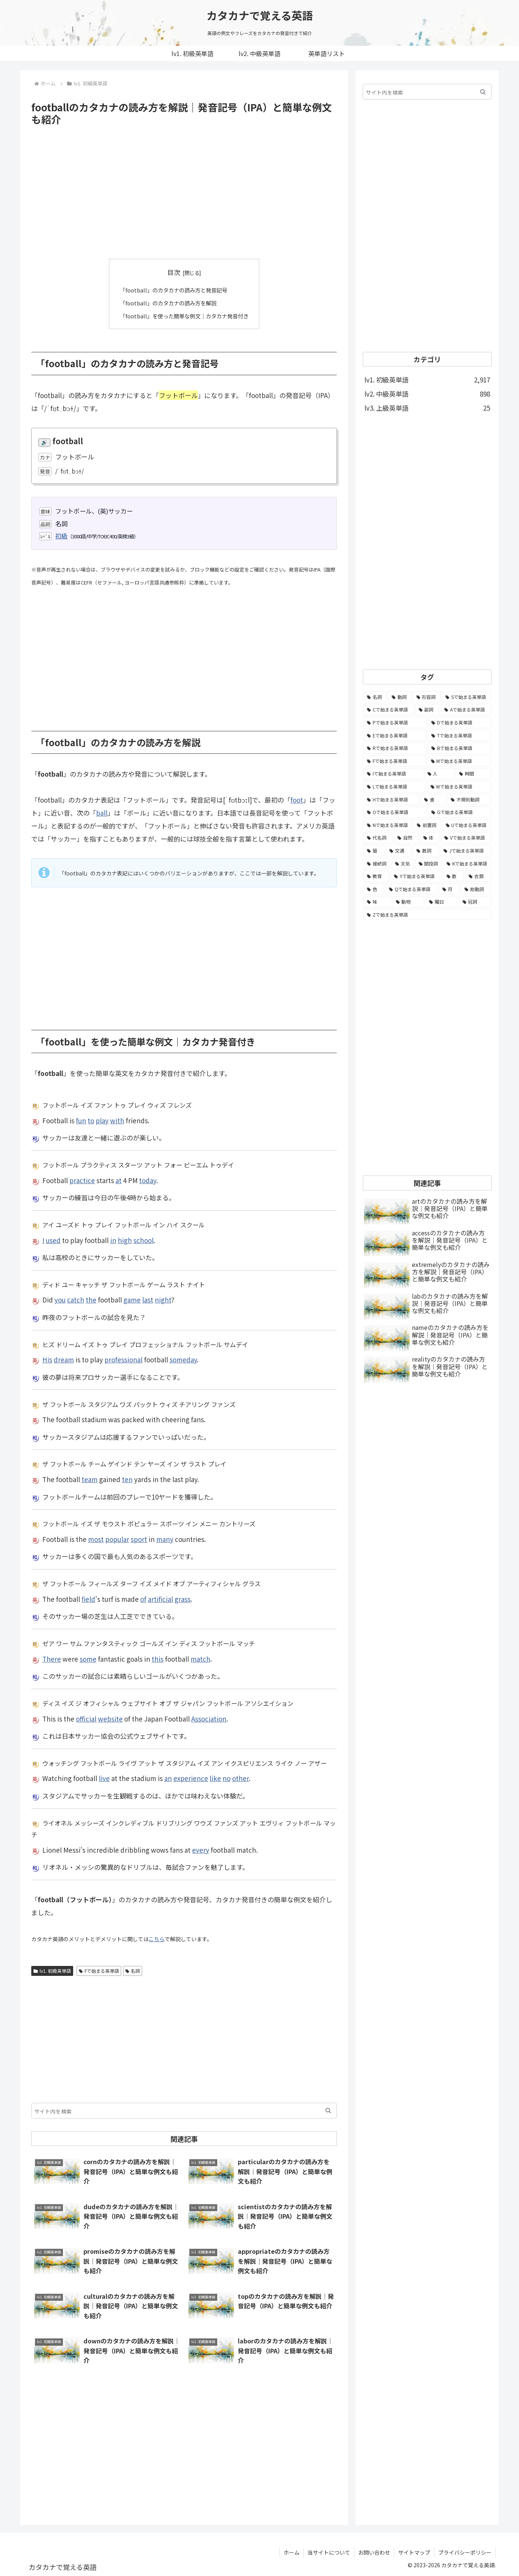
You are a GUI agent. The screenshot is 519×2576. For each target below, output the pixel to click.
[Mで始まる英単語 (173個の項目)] (459, 761)
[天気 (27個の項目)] (403, 863)
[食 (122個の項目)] (433, 799)
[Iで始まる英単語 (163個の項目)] (393, 773)
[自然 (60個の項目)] (406, 837)
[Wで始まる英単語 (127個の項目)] (459, 786)
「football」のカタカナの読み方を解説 (167, 303)
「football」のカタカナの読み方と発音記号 (172, 290)
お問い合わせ (374, 2552)
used (53, 1240)
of (143, 1598)
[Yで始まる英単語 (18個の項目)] (416, 876)
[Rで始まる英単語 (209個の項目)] (395, 748)
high (125, 1240)
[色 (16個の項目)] (374, 889)
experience (190, 1778)
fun (81, 1120)
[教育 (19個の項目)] (376, 876)
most (96, 1538)
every (200, 1849)
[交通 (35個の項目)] (399, 850)
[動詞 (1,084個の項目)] (400, 697)
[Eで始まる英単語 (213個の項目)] (395, 735)
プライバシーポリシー (465, 2552)
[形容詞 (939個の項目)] (427, 697)
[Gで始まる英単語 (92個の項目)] (459, 812)
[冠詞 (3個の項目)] (475, 901)
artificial (160, 1598)
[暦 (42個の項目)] (374, 850)
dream (64, 1359)
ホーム (292, 2552)
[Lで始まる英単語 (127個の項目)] (395, 786)
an (168, 1778)
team (90, 1479)
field (88, 1598)
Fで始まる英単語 (99, 1970)
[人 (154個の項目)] (439, 773)
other (240, 1778)
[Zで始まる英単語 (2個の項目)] (427, 914)
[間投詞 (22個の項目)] (428, 863)
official (86, 1718)
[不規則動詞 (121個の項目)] (469, 799)
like (215, 1778)
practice (82, 1180)
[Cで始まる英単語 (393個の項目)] (389, 709)
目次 (173, 272)
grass (183, 1598)
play (102, 1120)
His (47, 1359)
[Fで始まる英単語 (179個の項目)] (395, 761)
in (113, 1240)
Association (208, 1718)
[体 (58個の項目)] (430, 837)
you (60, 1299)
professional (123, 1359)
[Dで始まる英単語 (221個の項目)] (459, 722)
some (88, 1658)
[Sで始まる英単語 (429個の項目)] (466, 697)
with (117, 1120)
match (200, 1658)
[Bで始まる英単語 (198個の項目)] (459, 748)
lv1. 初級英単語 (52, 1970)
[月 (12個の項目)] (449, 889)
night (163, 1299)
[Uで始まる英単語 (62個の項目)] (466, 825)
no (227, 1778)
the (91, 1299)
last (147, 1299)
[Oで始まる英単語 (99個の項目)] (395, 812)
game (132, 1299)
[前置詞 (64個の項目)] (427, 825)
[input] (184, 2110)
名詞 (132, 1970)
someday (183, 1359)
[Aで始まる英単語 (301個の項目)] (466, 709)
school (143, 1240)
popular (117, 1538)
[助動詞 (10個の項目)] (476, 889)
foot (296, 800)
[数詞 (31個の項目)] (426, 850)
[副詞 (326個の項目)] (427, 709)
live (104, 1778)
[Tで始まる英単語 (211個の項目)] (459, 735)
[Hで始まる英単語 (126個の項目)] (391, 799)
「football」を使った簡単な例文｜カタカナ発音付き (184, 315)
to (91, 1120)
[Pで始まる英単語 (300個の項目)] (395, 722)
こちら (157, 1938)
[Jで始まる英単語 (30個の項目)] (465, 850)
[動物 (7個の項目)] (408, 901)
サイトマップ (414, 2552)
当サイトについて (329, 2552)
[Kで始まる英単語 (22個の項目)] (467, 863)
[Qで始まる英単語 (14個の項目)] (411, 889)
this (157, 1658)
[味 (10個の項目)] (377, 901)
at (118, 1180)
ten (127, 1479)
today (147, 1180)
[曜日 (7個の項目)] (442, 901)
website (110, 1718)
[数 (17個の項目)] (453, 876)
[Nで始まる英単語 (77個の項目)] (388, 825)
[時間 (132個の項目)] (473, 773)
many (164, 1538)
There (51, 1658)
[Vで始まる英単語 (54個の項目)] (466, 837)
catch (75, 1299)
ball (101, 812)
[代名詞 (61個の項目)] (378, 837)
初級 (61, 535)
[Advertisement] (184, 192)
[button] (328, 2110)
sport (139, 1538)
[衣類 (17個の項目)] (478, 876)
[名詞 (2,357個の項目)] (375, 697)
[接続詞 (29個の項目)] (377, 863)
